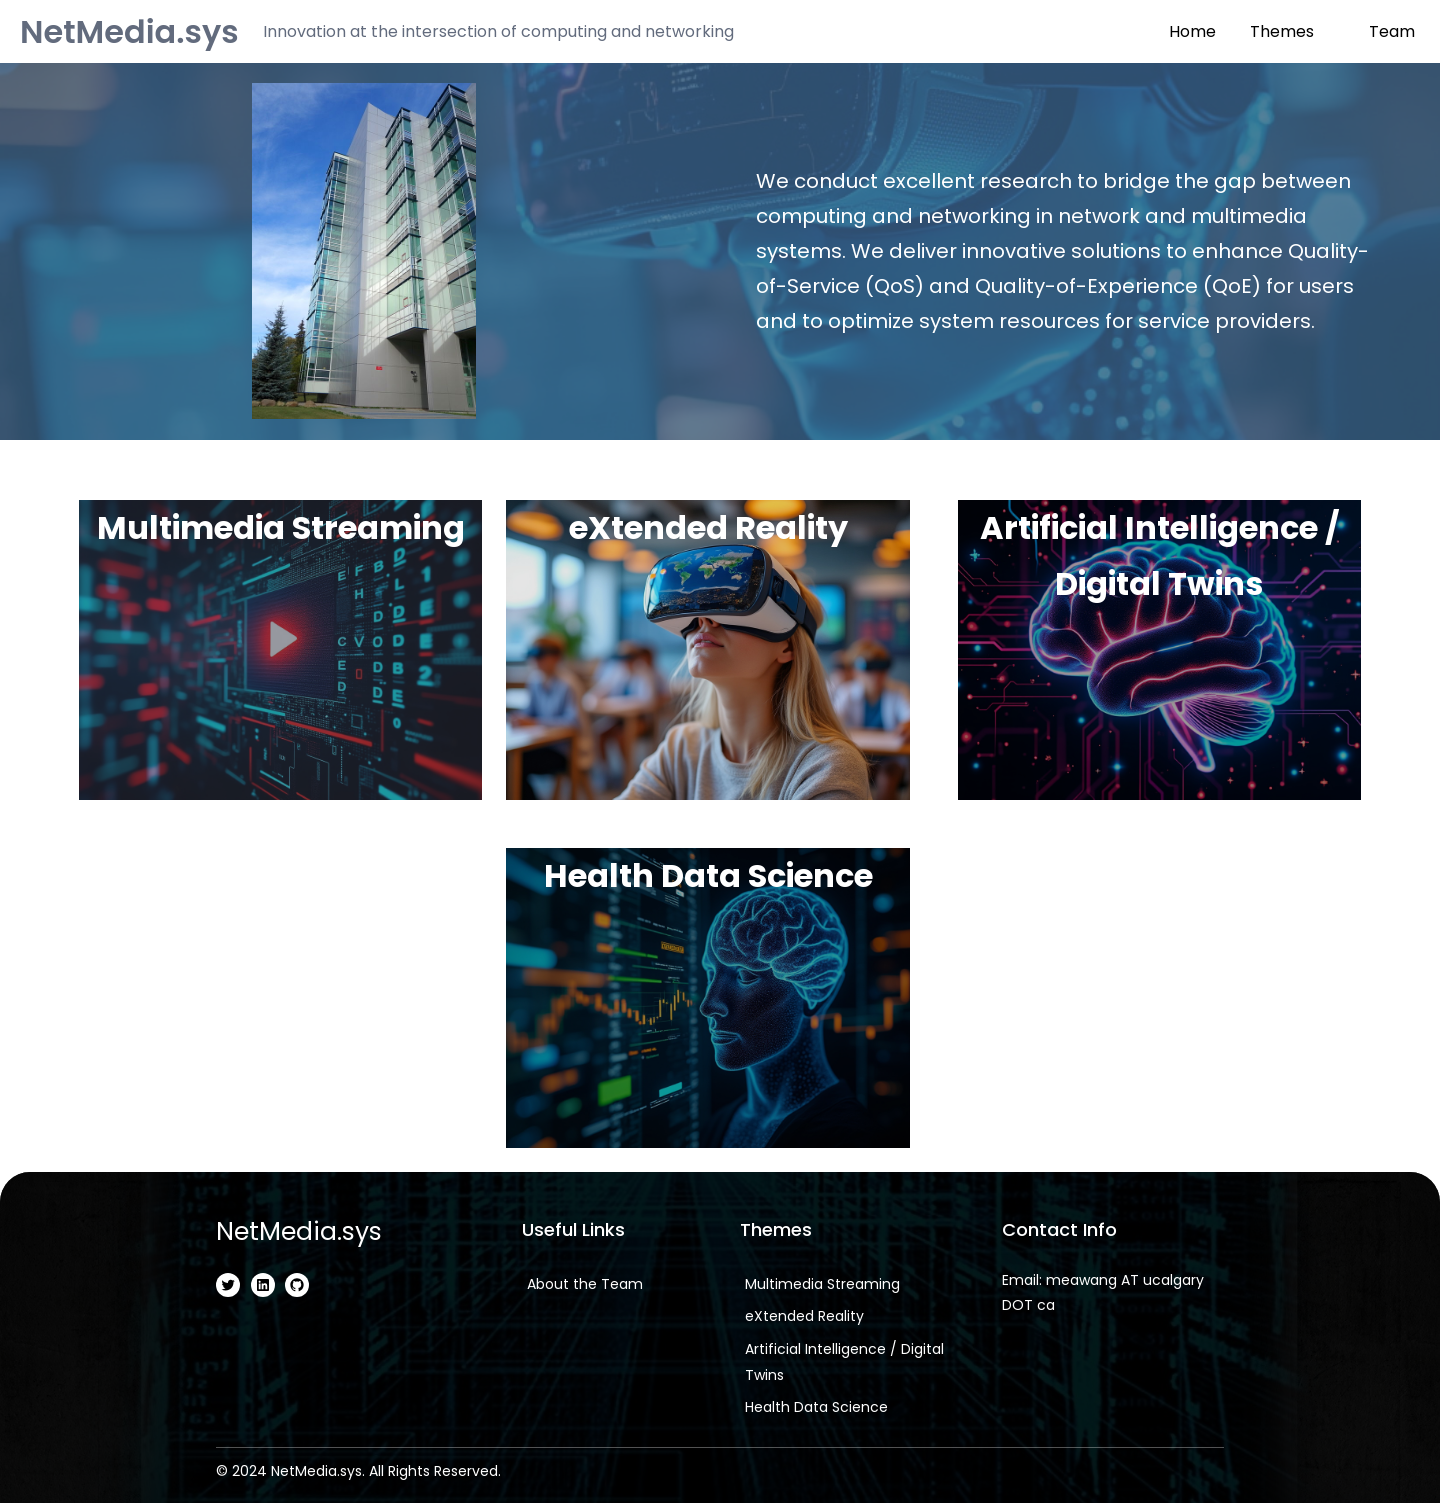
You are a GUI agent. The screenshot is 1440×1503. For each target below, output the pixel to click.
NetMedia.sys (129, 31)
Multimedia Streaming (280, 527)
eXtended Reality (708, 527)
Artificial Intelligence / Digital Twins (1159, 555)
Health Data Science (708, 875)
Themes (1282, 31)
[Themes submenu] (1328, 30)
